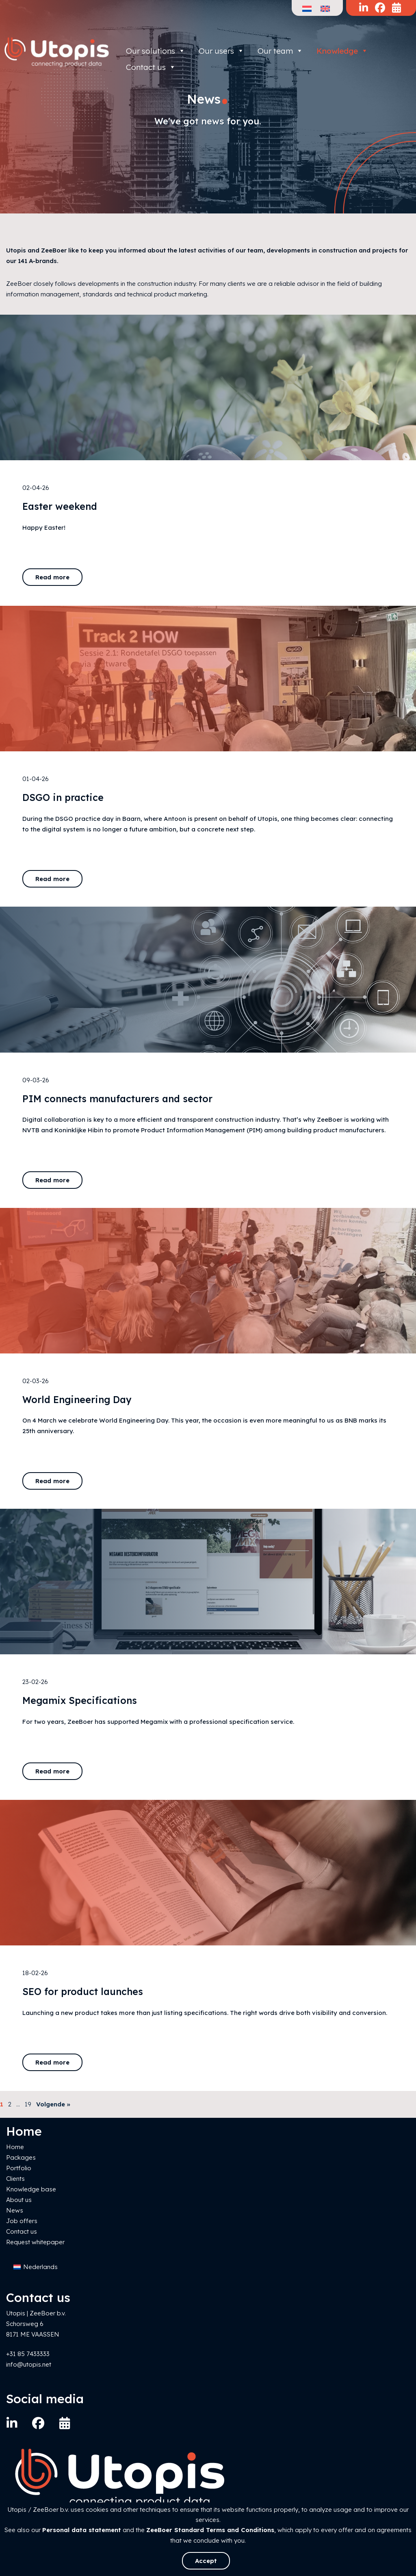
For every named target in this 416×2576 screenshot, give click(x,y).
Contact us (21, 2231)
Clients (15, 2178)
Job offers (21, 2221)
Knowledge (342, 51)
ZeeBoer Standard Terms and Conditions (210, 2530)
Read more (52, 577)
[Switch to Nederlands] (35, 2267)
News (14, 2210)
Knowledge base (31, 2189)
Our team (280, 51)
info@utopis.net (28, 2364)
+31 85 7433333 (28, 2354)
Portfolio (18, 2168)
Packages (21, 2157)
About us (19, 2200)
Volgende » (53, 2104)
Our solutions (155, 51)
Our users (221, 51)
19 (28, 2104)
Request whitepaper (35, 2242)
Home (15, 2147)
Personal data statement (81, 2530)
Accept (206, 2561)
